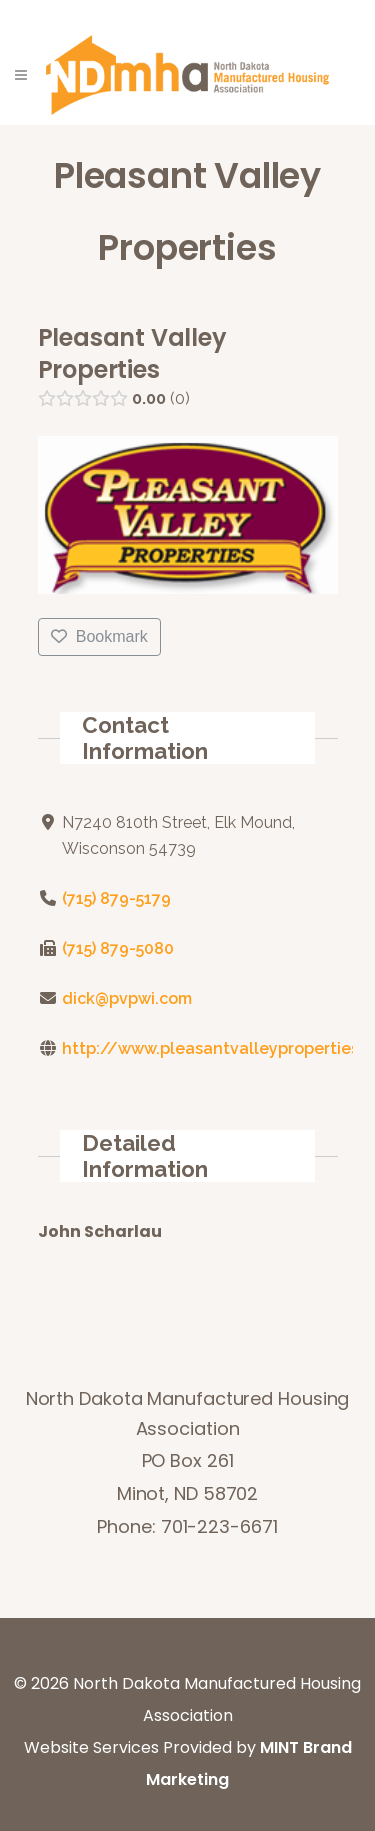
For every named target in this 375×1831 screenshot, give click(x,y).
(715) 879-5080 (117, 948)
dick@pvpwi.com (126, 998)
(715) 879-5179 (115, 898)
